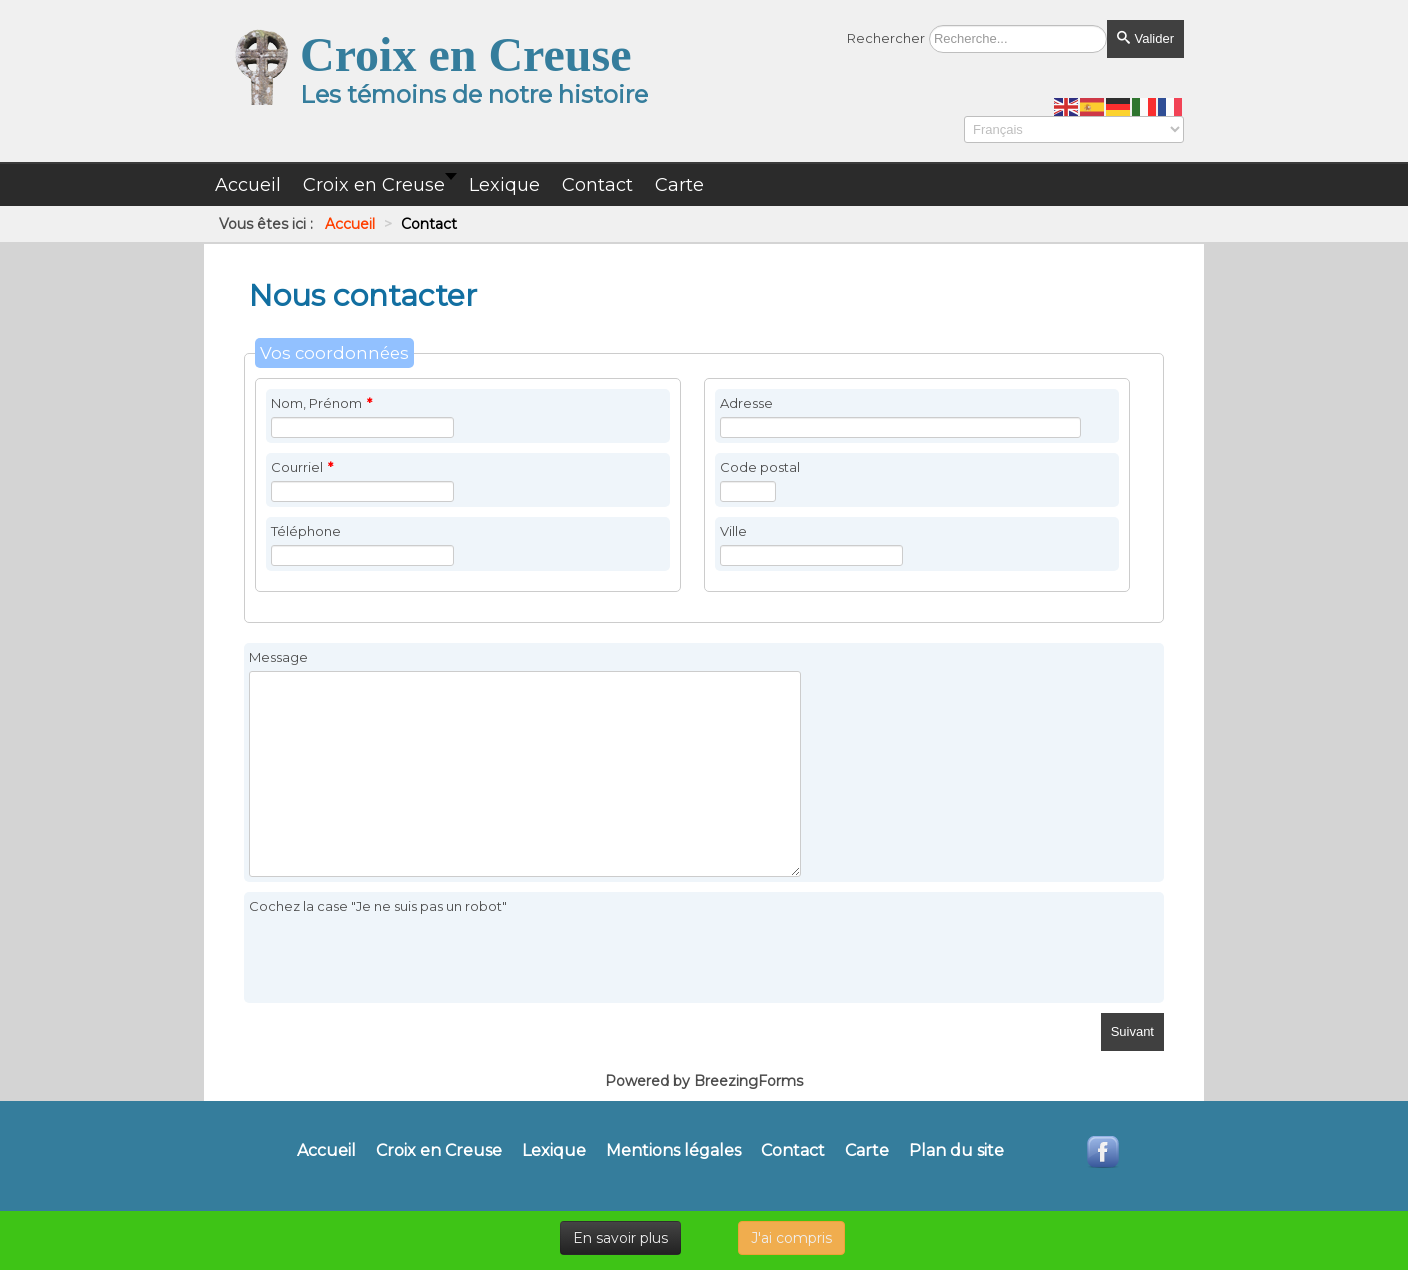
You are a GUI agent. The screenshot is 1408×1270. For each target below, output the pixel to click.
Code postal (760, 467)
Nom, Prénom (321, 403)
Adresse (746, 403)
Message (278, 657)
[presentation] (401, 959)
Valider (1145, 38)
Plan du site (956, 1151)
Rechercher (886, 38)
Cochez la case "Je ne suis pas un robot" (378, 906)
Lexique (554, 1151)
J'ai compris (791, 1238)
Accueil (326, 1151)
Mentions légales (673, 1151)
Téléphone (306, 531)
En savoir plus (620, 1238)
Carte (867, 1151)
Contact (793, 1151)
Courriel (302, 467)
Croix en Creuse (439, 1151)
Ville (733, 531)
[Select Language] (1074, 129)
